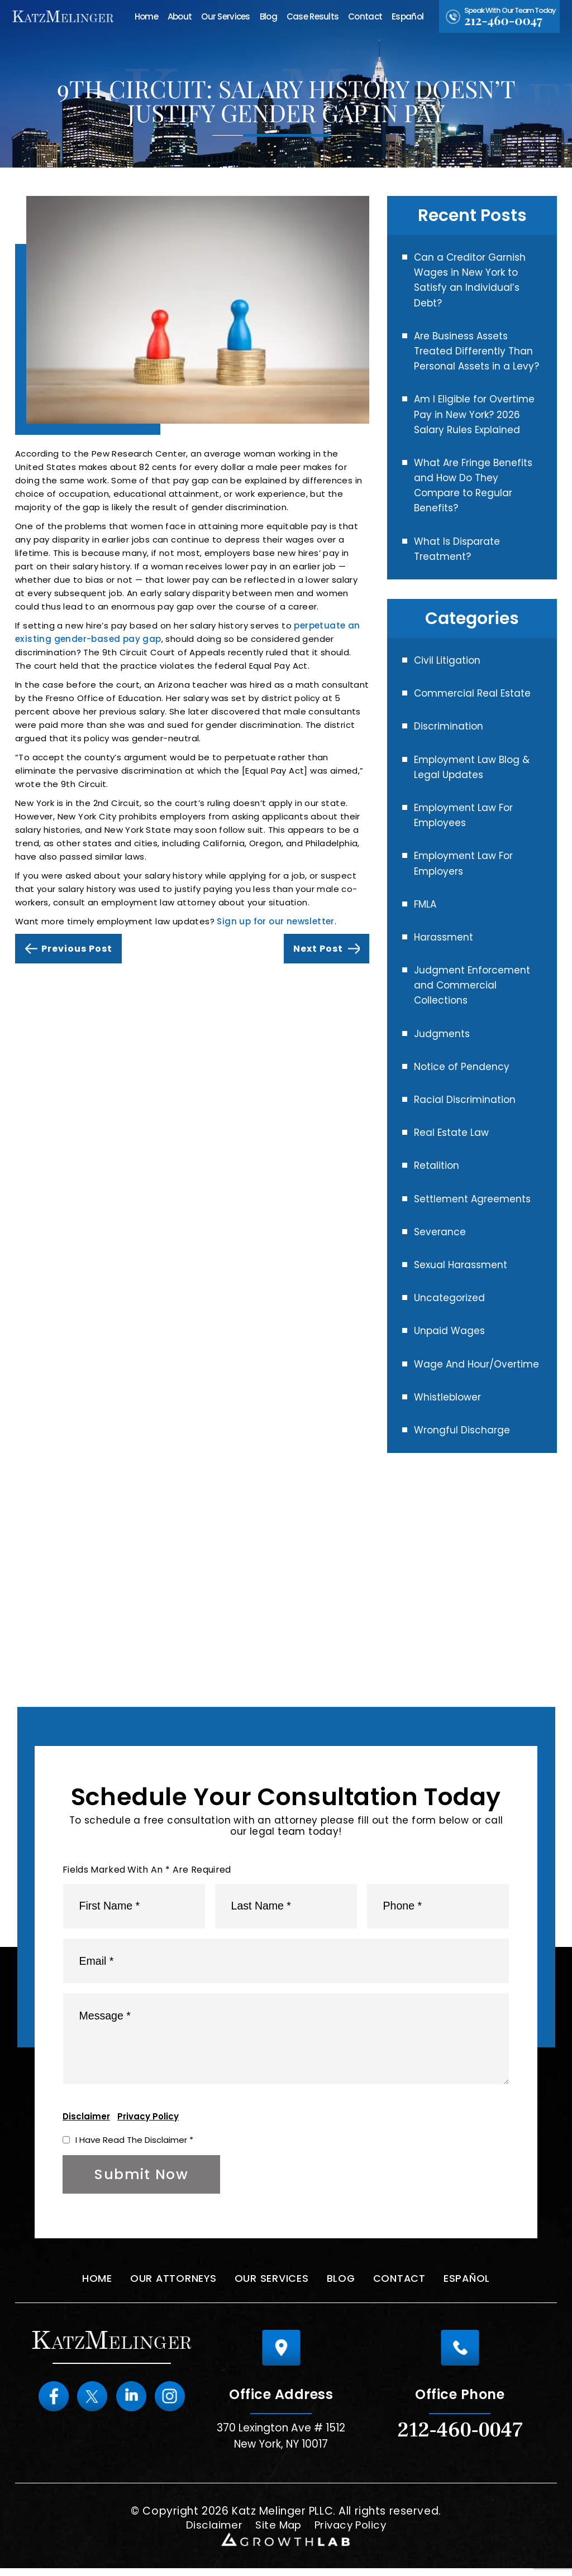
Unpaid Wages (449, 1330)
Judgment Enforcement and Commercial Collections (472, 985)
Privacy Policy (148, 2123)
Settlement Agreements (472, 1199)
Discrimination (448, 726)
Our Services (225, 16)
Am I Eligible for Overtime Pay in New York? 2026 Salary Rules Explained (474, 414)
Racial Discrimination (465, 1099)
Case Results (313, 16)
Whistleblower (447, 1397)
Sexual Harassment (460, 1265)
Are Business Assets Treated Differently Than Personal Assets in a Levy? (476, 351)
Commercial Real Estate (472, 693)
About (180, 16)
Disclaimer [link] (211, 2533)
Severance (440, 1232)
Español (407, 16)
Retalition (436, 1165)
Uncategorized (449, 1297)
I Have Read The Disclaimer (134, 2147)
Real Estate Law (451, 1132)
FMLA (425, 904)
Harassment (443, 937)
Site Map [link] (277, 2533)
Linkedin (132, 2403)
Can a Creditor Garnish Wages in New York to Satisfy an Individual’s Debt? (470, 280)
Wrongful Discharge (462, 1430)
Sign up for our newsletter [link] (275, 921)
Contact (365, 16)
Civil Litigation (447, 660)
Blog (268, 16)
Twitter (92, 2403)
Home (146, 16)
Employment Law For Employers (463, 863)
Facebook (51, 2403)
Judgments (442, 1033)
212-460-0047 (503, 20)
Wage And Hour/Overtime (476, 1364)
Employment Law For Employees (463, 815)
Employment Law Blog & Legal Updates (472, 767)
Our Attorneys (171, 2286)
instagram (172, 2403)
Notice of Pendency (461, 1066)
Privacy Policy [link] (352, 2533)
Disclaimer (86, 2123)
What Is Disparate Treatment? (457, 549)
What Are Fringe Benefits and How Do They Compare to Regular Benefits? (473, 485)
